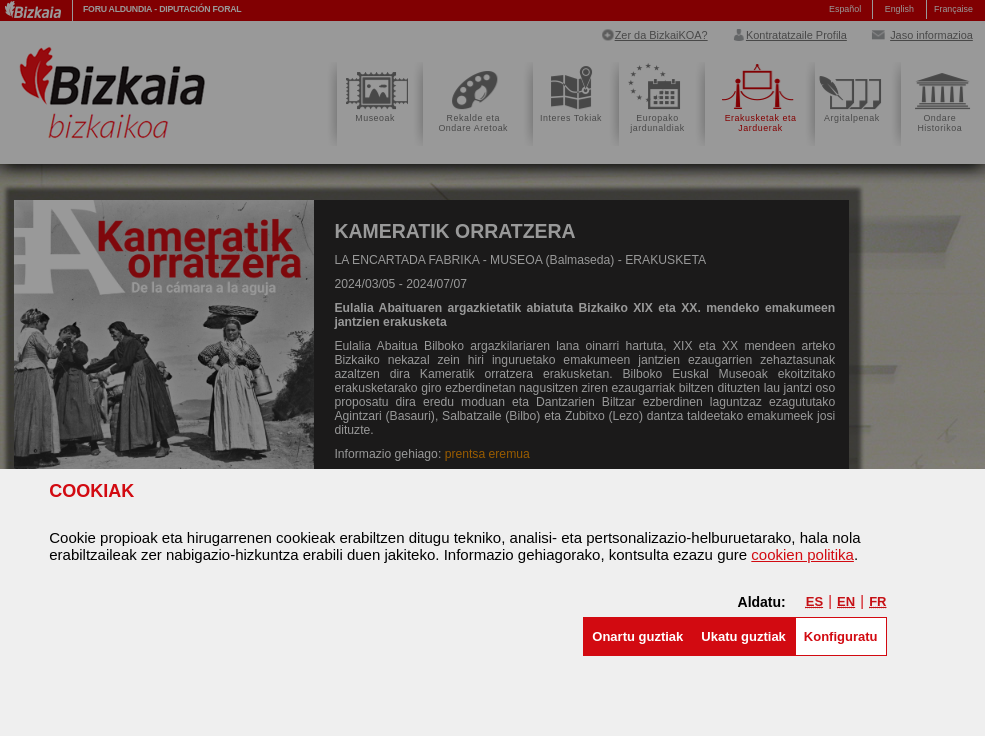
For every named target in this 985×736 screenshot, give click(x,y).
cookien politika (802, 554)
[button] (637, 636)
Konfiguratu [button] (841, 636)
